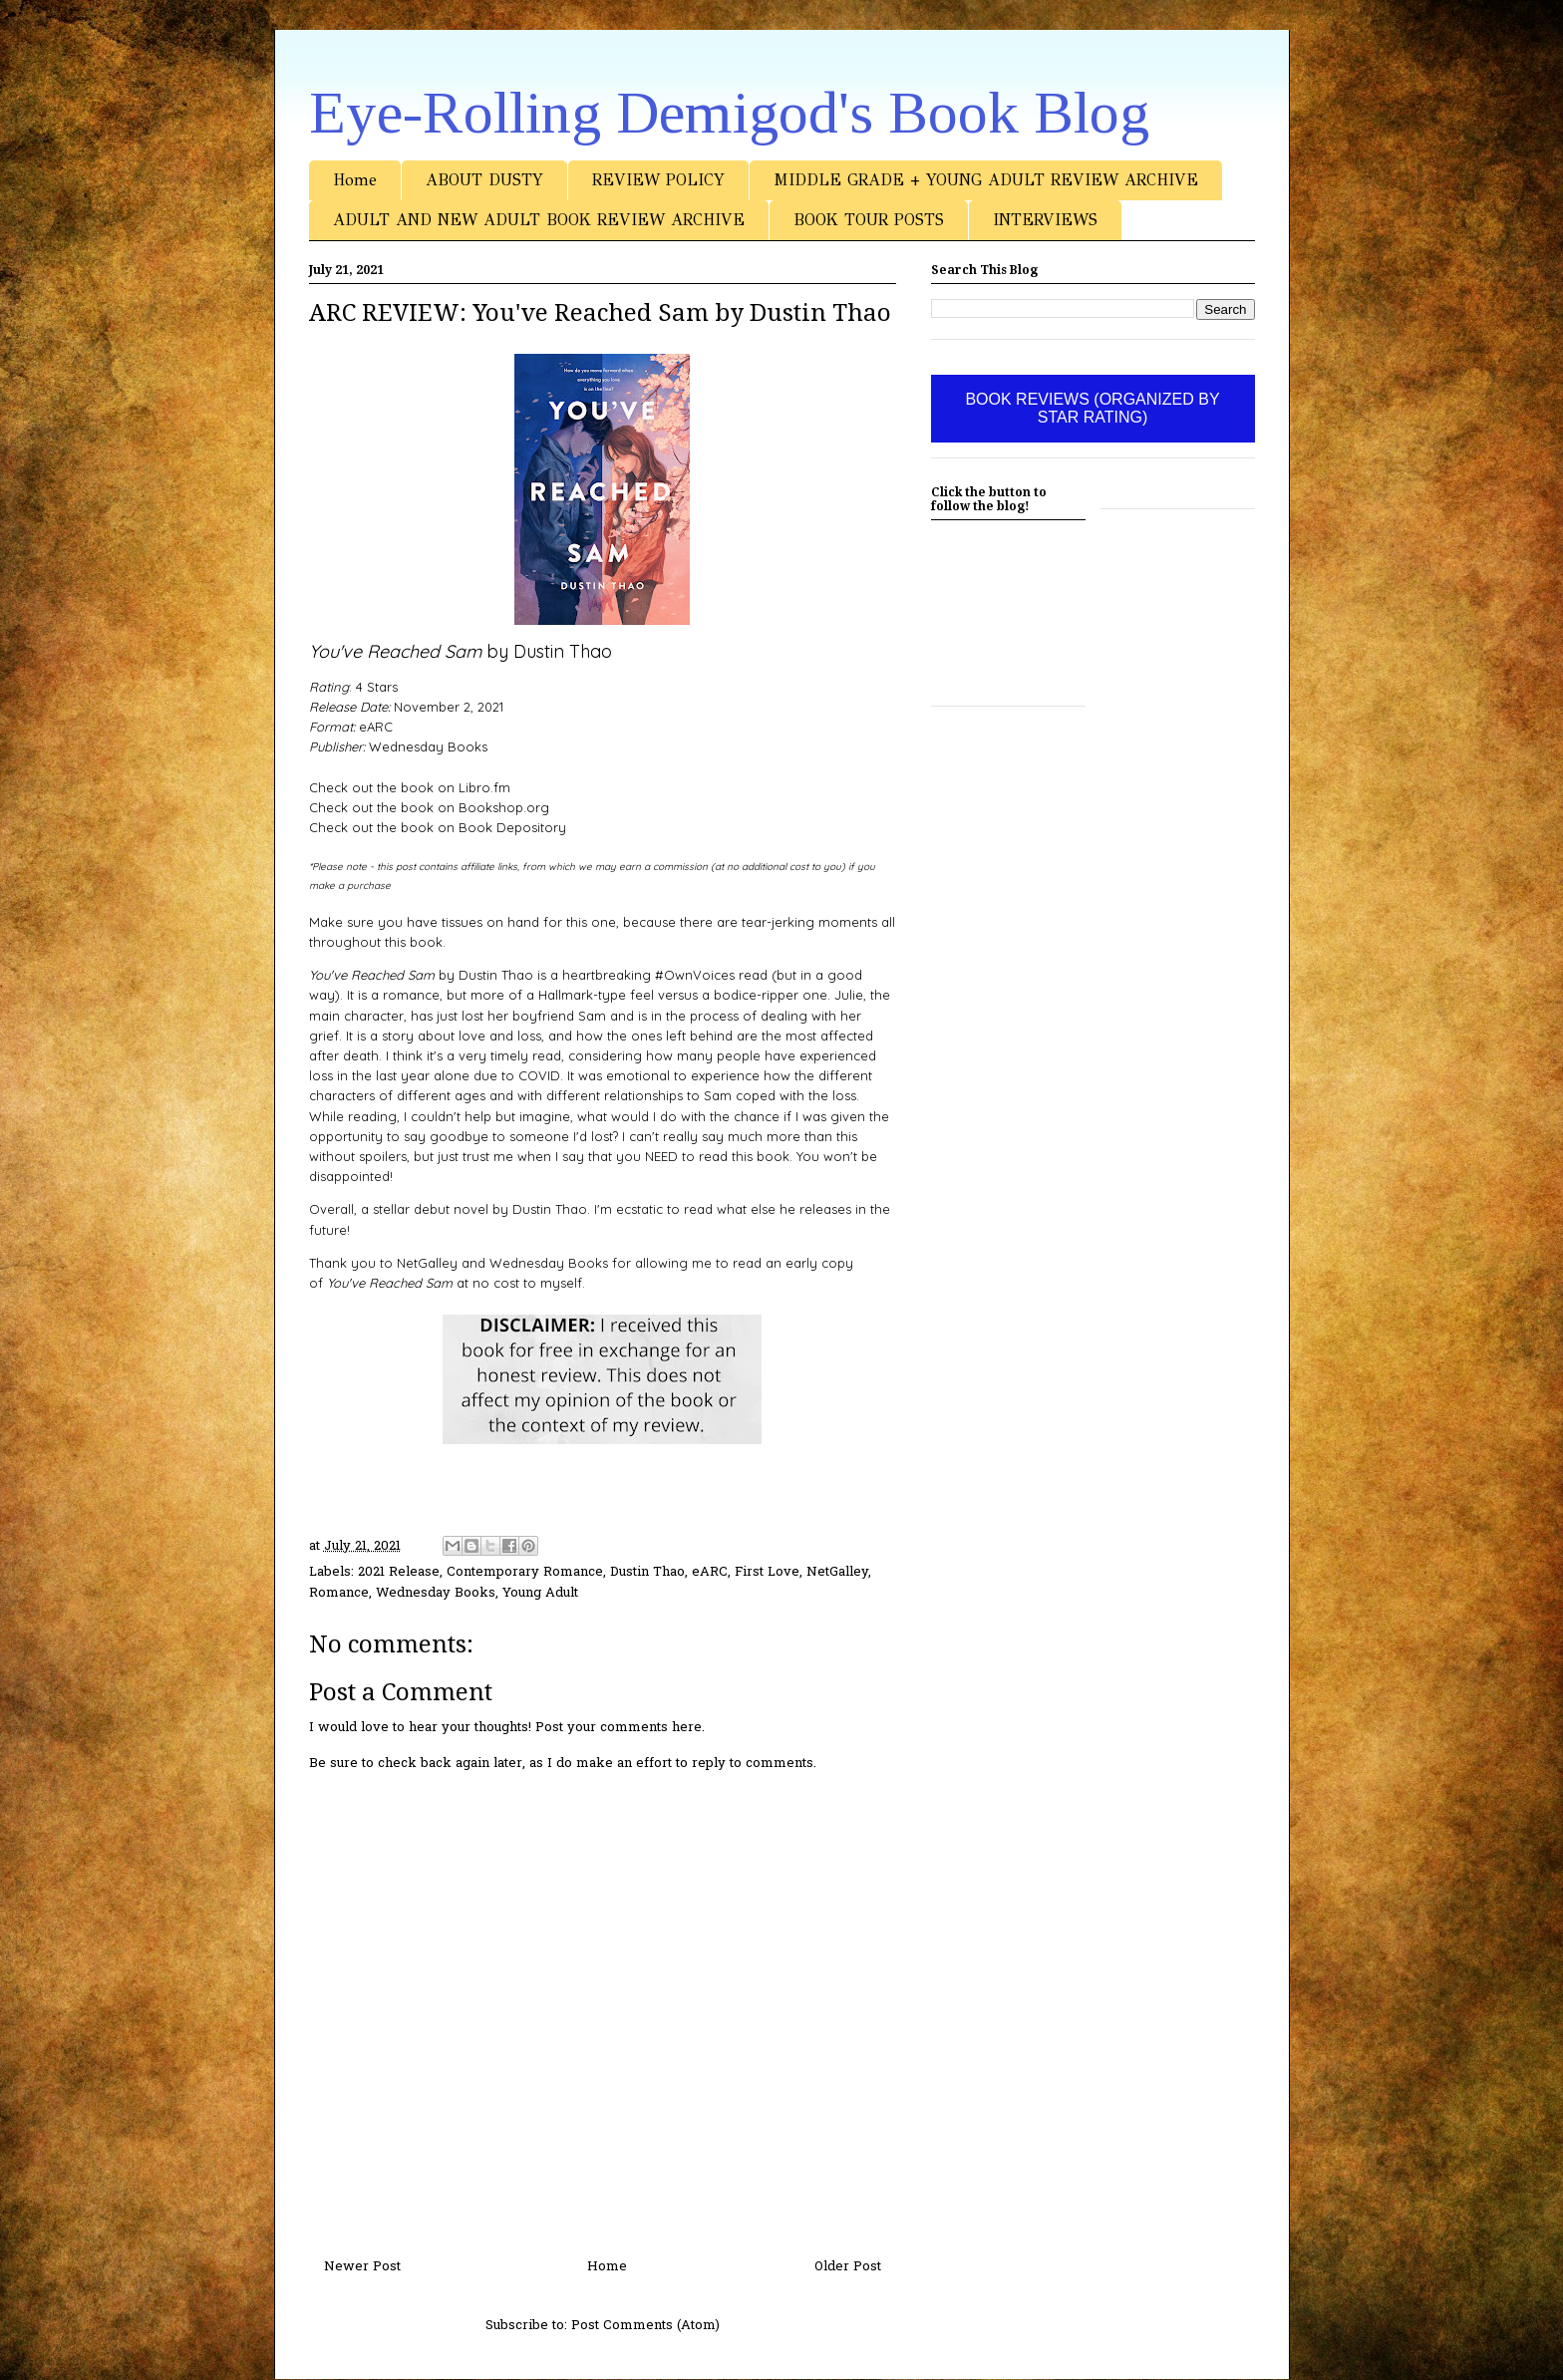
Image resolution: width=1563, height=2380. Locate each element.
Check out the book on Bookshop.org (429, 807)
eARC (710, 1572)
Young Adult (540, 1593)
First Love (767, 1572)
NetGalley (837, 1572)
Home (355, 179)
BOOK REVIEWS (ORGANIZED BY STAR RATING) (1092, 408)
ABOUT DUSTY (484, 179)
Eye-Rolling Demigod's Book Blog (729, 113)
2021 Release (399, 1572)
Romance (339, 1593)
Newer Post (362, 2266)
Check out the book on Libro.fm (409, 787)
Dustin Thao (647, 1572)
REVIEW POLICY (658, 179)
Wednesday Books (435, 1593)
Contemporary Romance (525, 1572)
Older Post (847, 2266)
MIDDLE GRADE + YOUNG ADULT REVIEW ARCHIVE (986, 179)
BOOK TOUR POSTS (868, 219)
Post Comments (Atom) (645, 2325)
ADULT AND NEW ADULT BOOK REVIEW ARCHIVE (539, 219)
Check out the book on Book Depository (437, 827)
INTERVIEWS (1045, 219)
